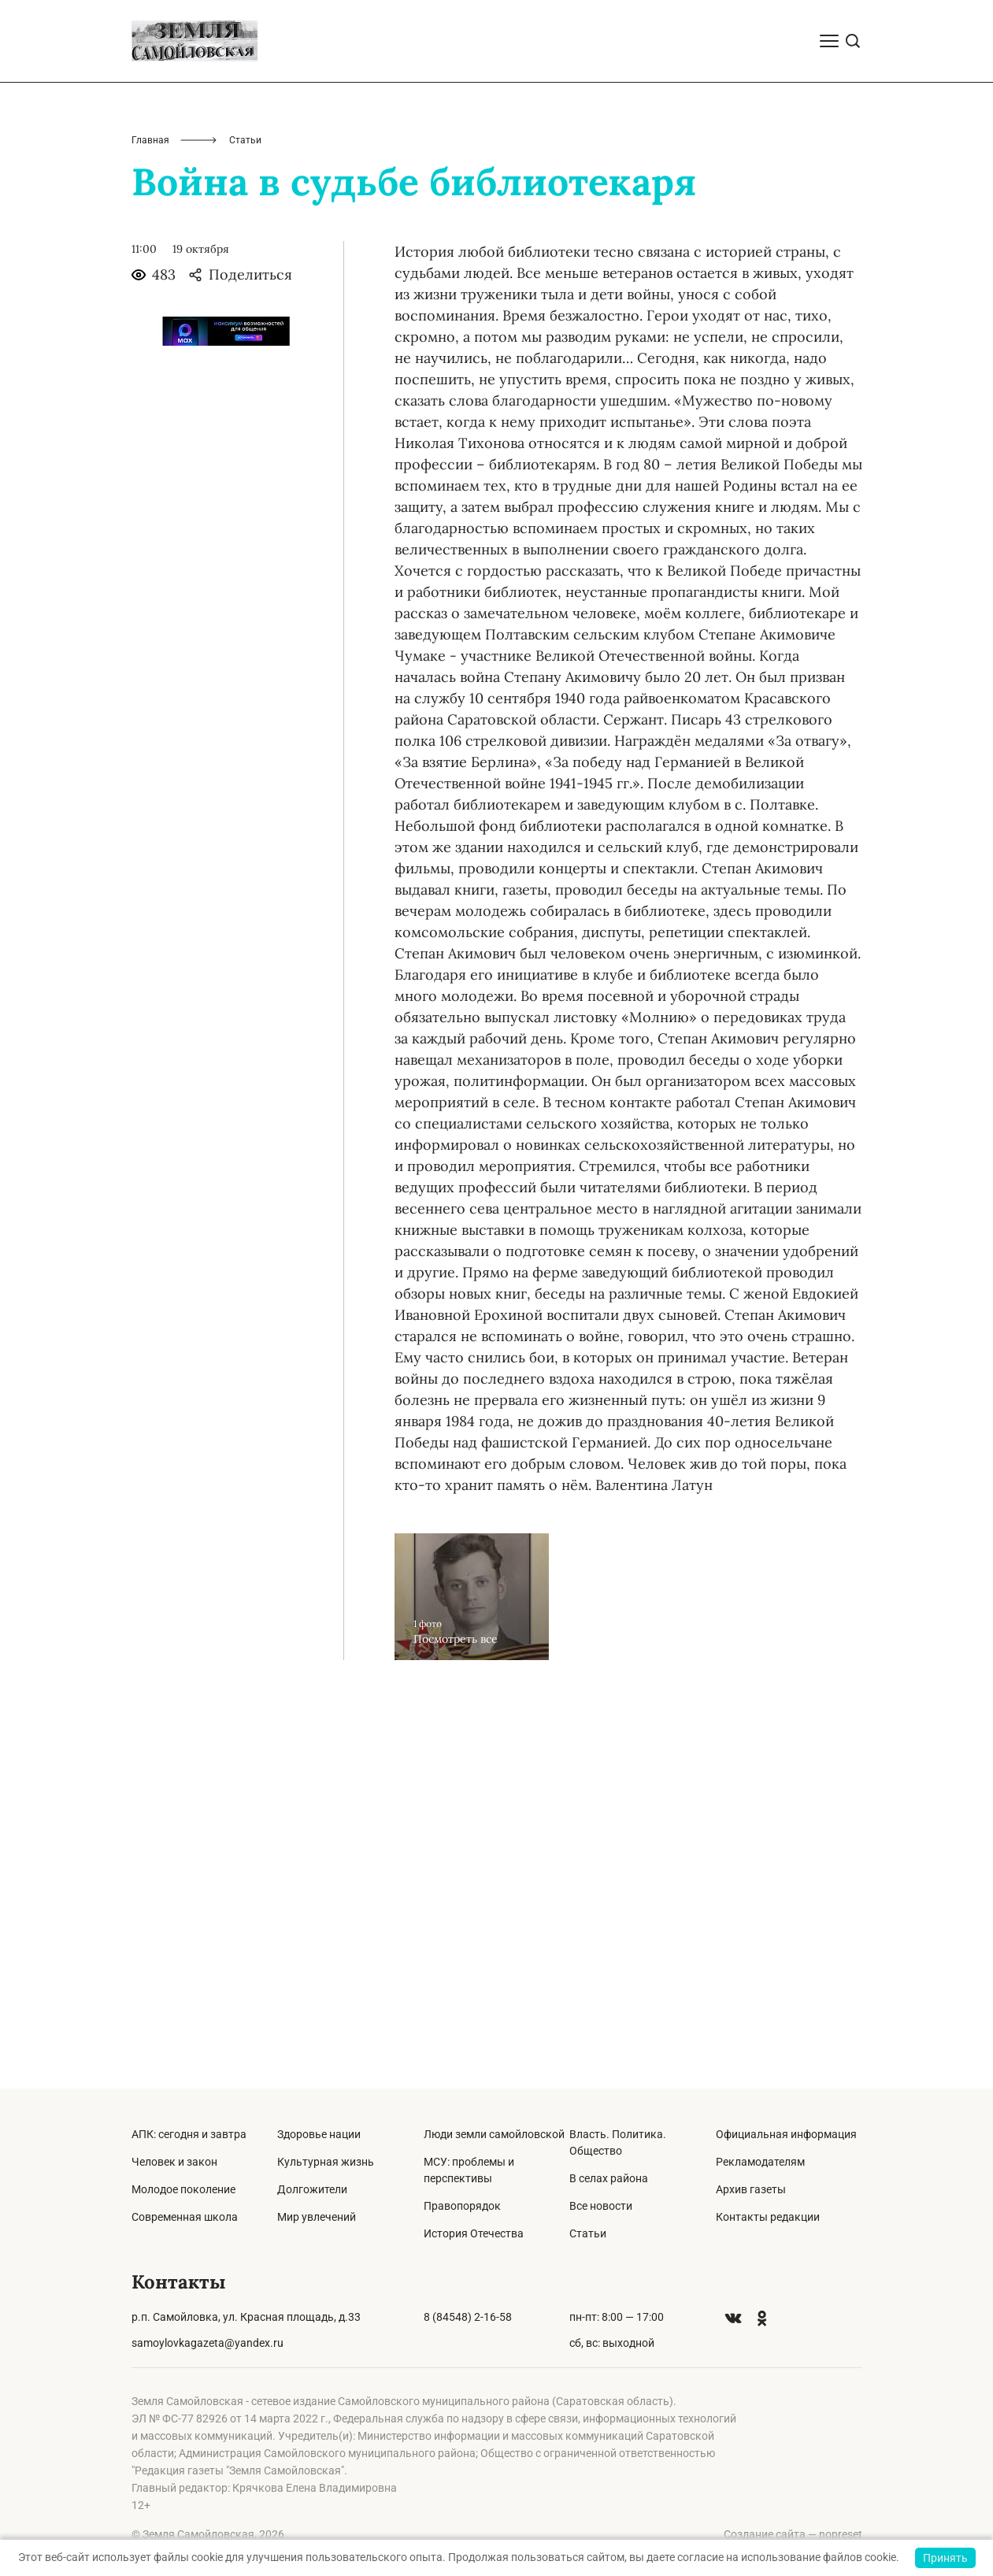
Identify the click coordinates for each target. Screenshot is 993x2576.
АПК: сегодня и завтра (189, 2134)
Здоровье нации (319, 2134)
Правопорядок (462, 2206)
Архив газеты (751, 2189)
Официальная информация (786, 2134)
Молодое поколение (183, 2189)
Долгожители (312, 2189)
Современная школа (185, 2217)
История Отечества (474, 2233)
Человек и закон (174, 2161)
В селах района (608, 2178)
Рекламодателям (760, 2161)
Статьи (587, 2233)
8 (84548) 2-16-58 (468, 2317)
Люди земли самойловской (494, 2134)
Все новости (600, 2206)
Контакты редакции (768, 2217)
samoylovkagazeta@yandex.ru (207, 2343)
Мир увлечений (316, 2217)
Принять (945, 2558)
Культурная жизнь (325, 2161)
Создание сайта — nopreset (793, 2534)
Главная (150, 518)
